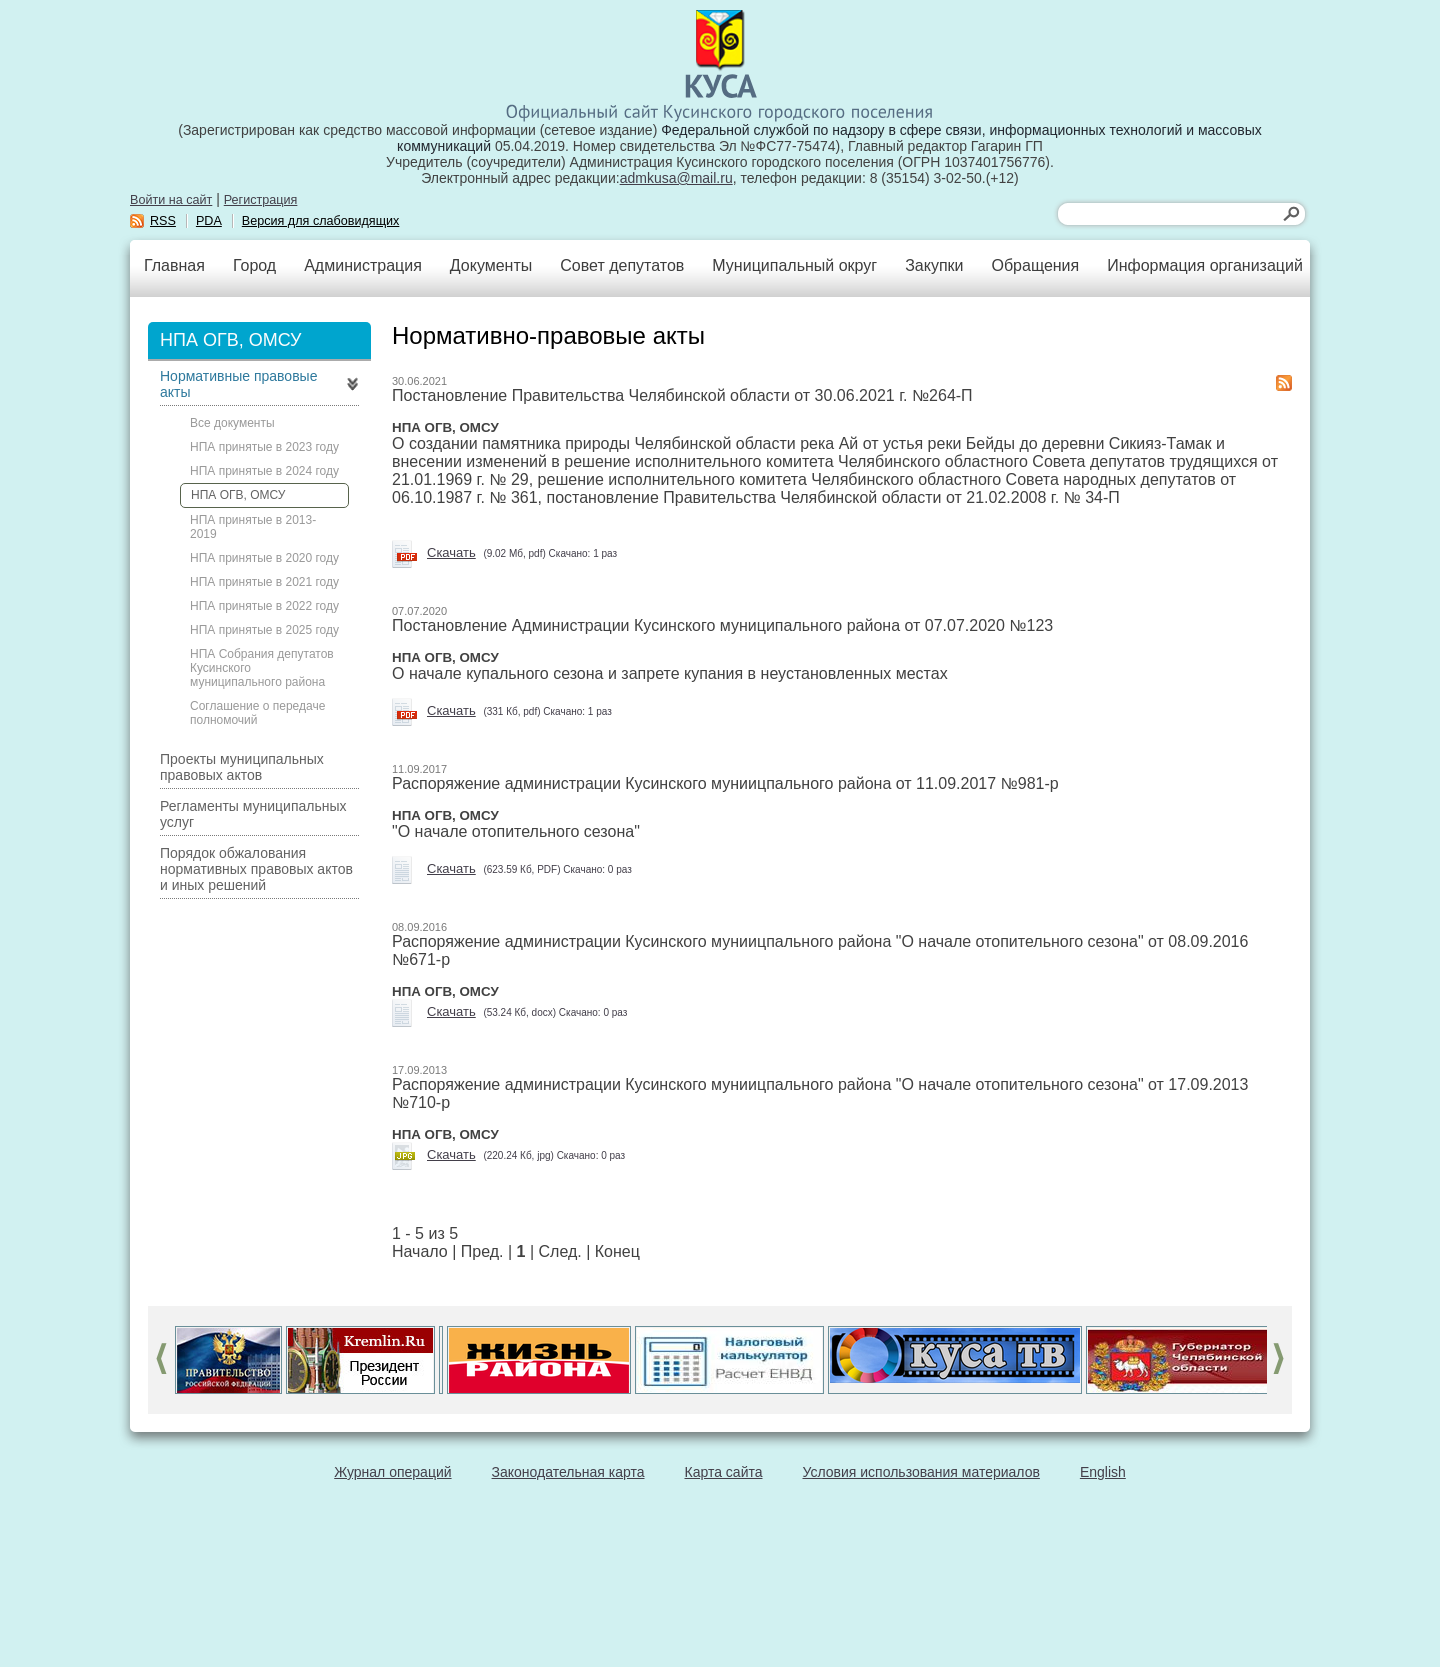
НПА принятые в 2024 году (264, 471)
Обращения (1035, 265)
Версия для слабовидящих (321, 221)
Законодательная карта (568, 1472)
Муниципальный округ (794, 265)
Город (254, 265)
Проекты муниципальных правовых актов (242, 767)
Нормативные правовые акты (238, 384)
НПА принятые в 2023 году (264, 447)
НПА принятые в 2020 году (264, 558)
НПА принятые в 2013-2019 (253, 527)
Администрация (363, 265)
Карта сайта (724, 1472)
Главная (174, 265)
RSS (163, 221)
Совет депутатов (622, 265)
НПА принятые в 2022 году (264, 606)
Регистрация (261, 200)
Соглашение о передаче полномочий (257, 713)
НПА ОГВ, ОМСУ (238, 495)
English (1103, 1472)
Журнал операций (392, 1472)
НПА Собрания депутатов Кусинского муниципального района (262, 668)
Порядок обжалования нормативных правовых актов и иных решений (256, 869)
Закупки (934, 265)
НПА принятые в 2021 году (264, 582)
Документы (491, 265)
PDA (209, 221)
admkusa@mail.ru (676, 178)
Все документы (232, 423)
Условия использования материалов (921, 1472)
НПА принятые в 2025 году (264, 630)
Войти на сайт (171, 200)
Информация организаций (1205, 265)
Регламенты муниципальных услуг (253, 814)
